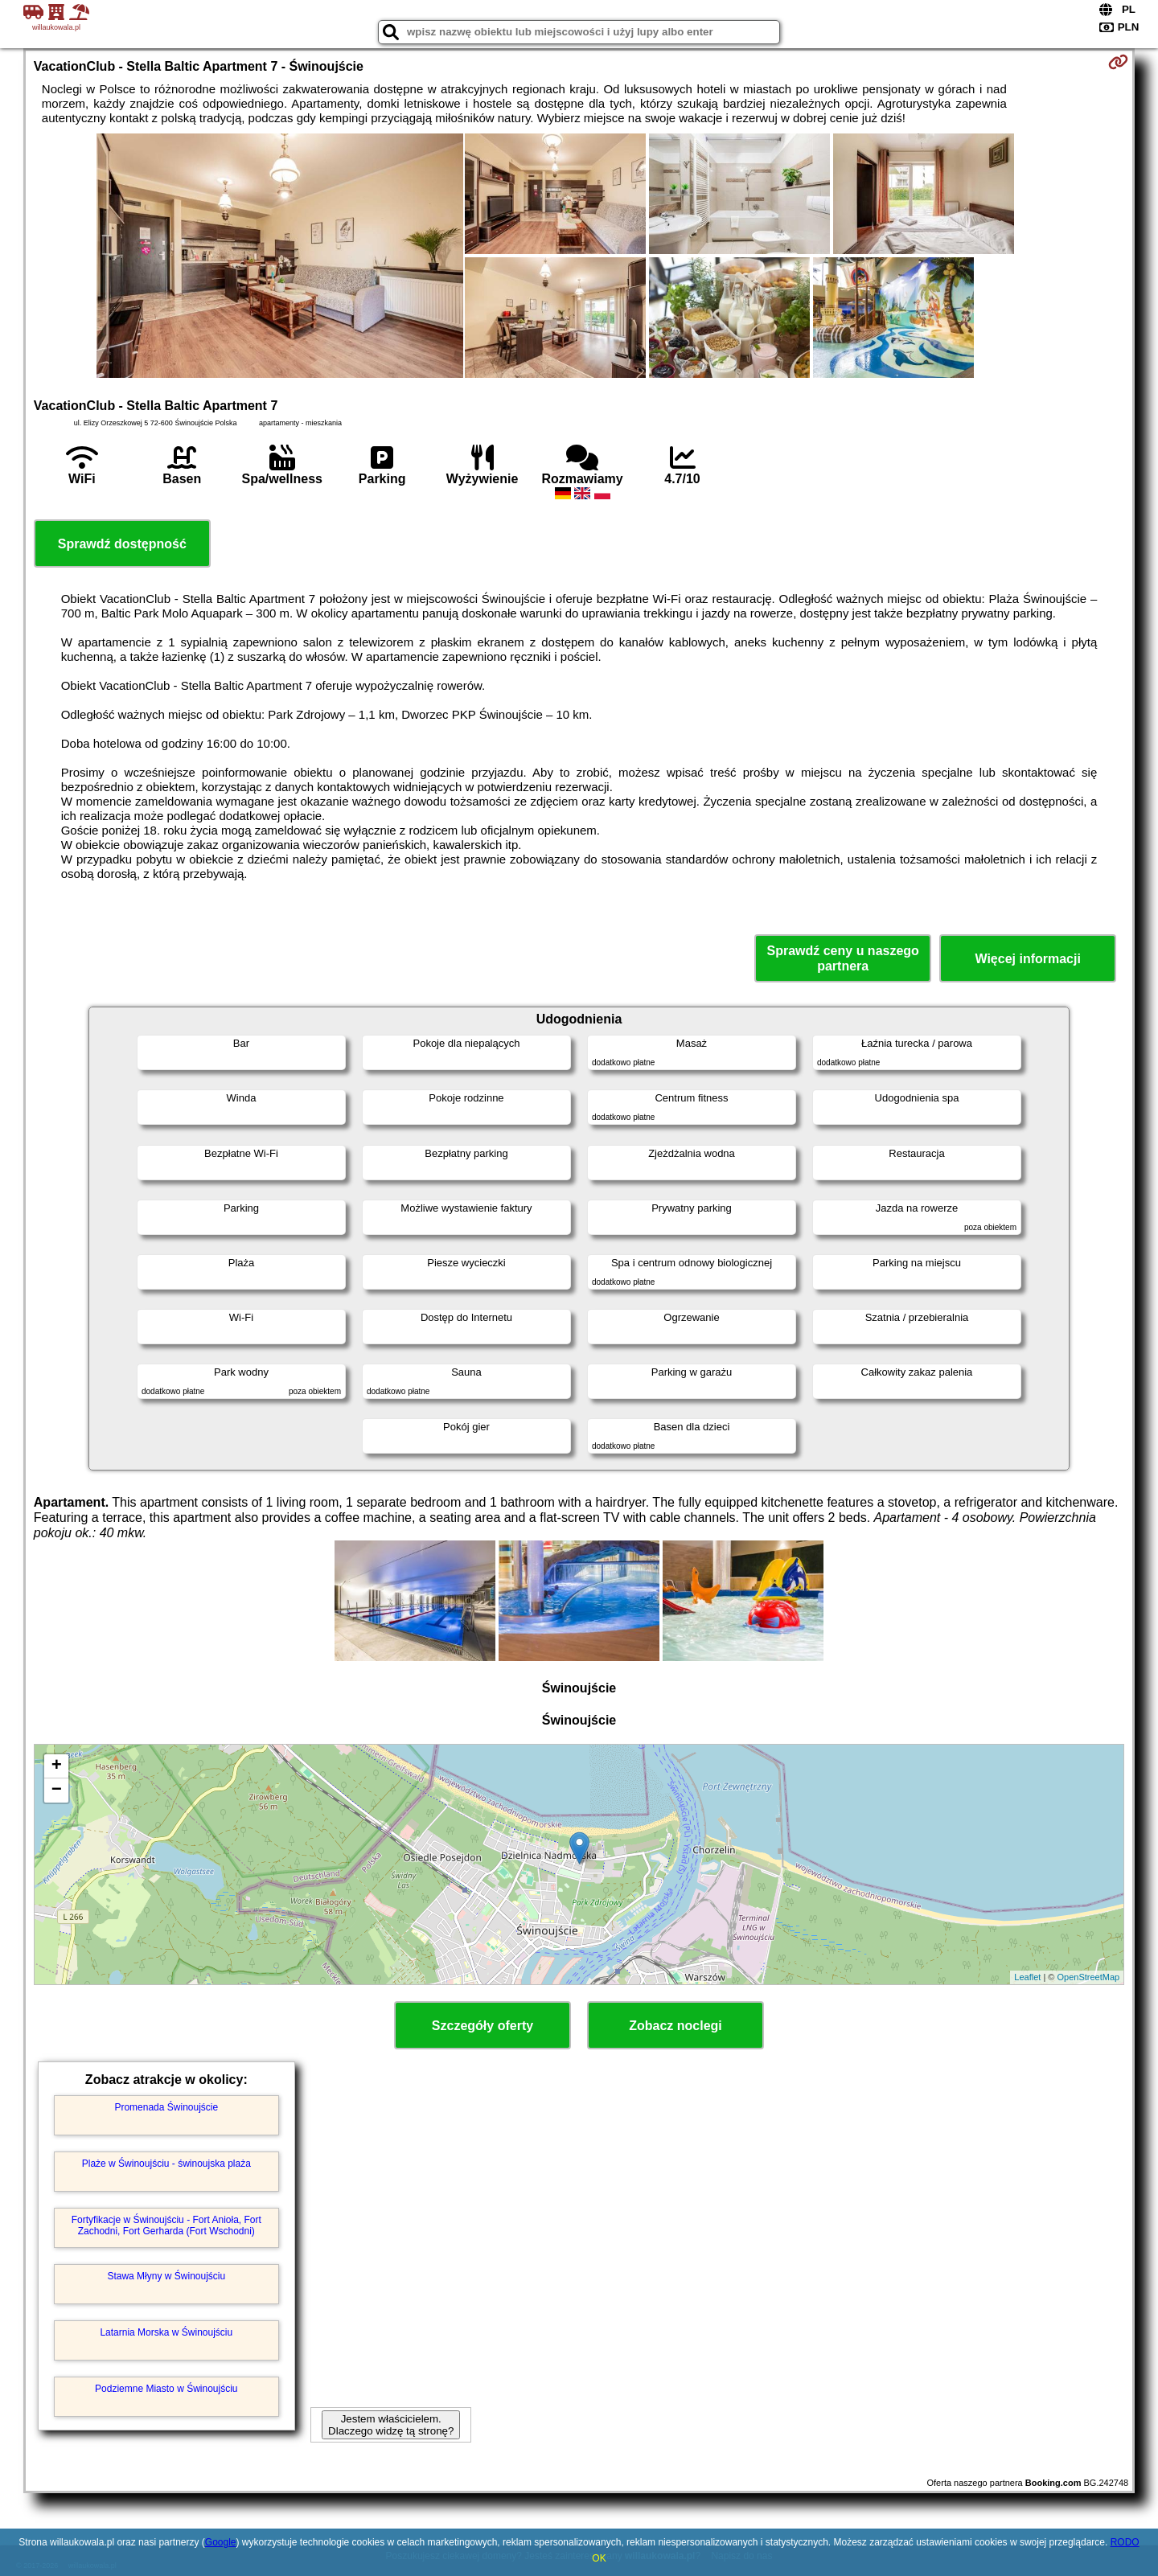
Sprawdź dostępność (122, 544)
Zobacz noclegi (675, 2025)
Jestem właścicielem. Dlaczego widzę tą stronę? (391, 2425)
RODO (1125, 2542)
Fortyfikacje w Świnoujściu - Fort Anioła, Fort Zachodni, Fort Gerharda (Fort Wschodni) (166, 2225)
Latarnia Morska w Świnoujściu (166, 2332)
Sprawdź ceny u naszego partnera (842, 958)
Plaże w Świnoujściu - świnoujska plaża (166, 2163)
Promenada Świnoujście (166, 2107)
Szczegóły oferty (482, 2025)
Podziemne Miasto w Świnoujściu (166, 2388)
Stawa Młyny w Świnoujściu (166, 2276)
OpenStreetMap (1088, 1977)
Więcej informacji (1027, 959)
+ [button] (56, 1766)
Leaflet (1027, 1977)
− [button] (56, 1790)
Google (220, 2542)
